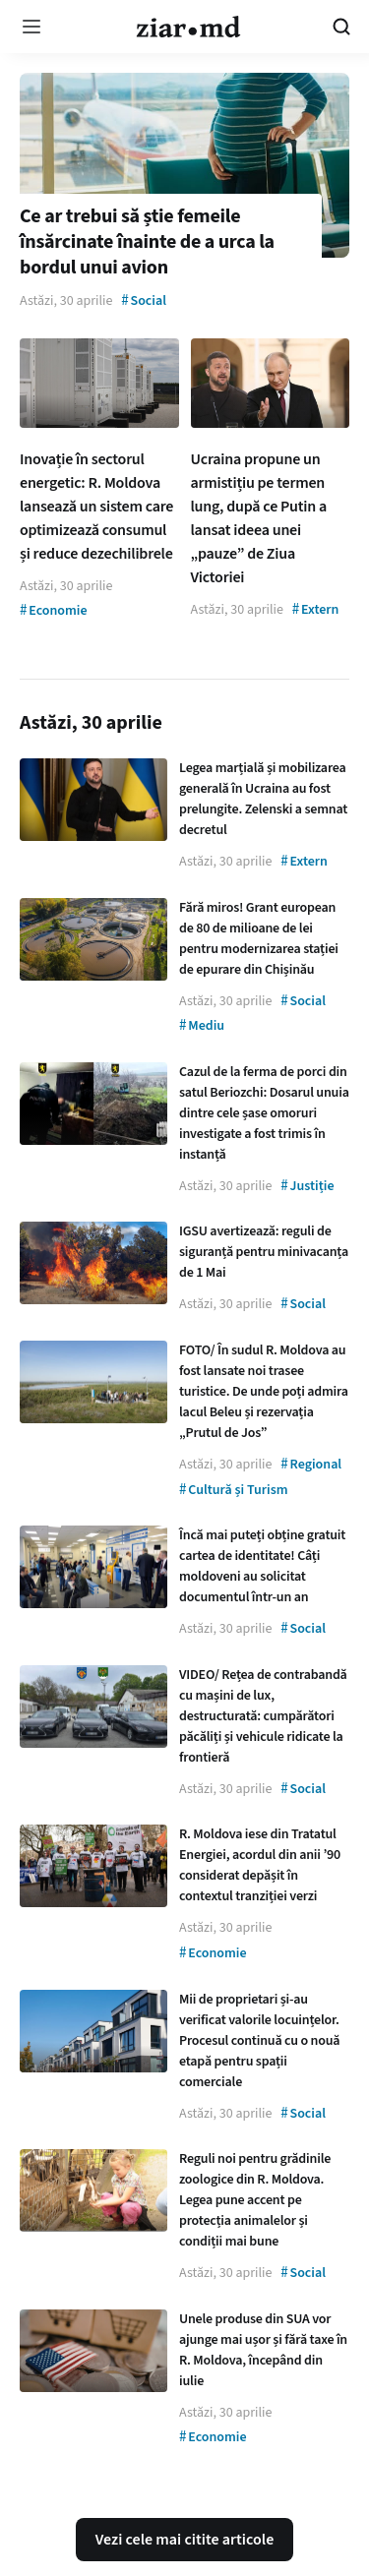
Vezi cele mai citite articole (185, 2539)
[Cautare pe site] (341, 26)
